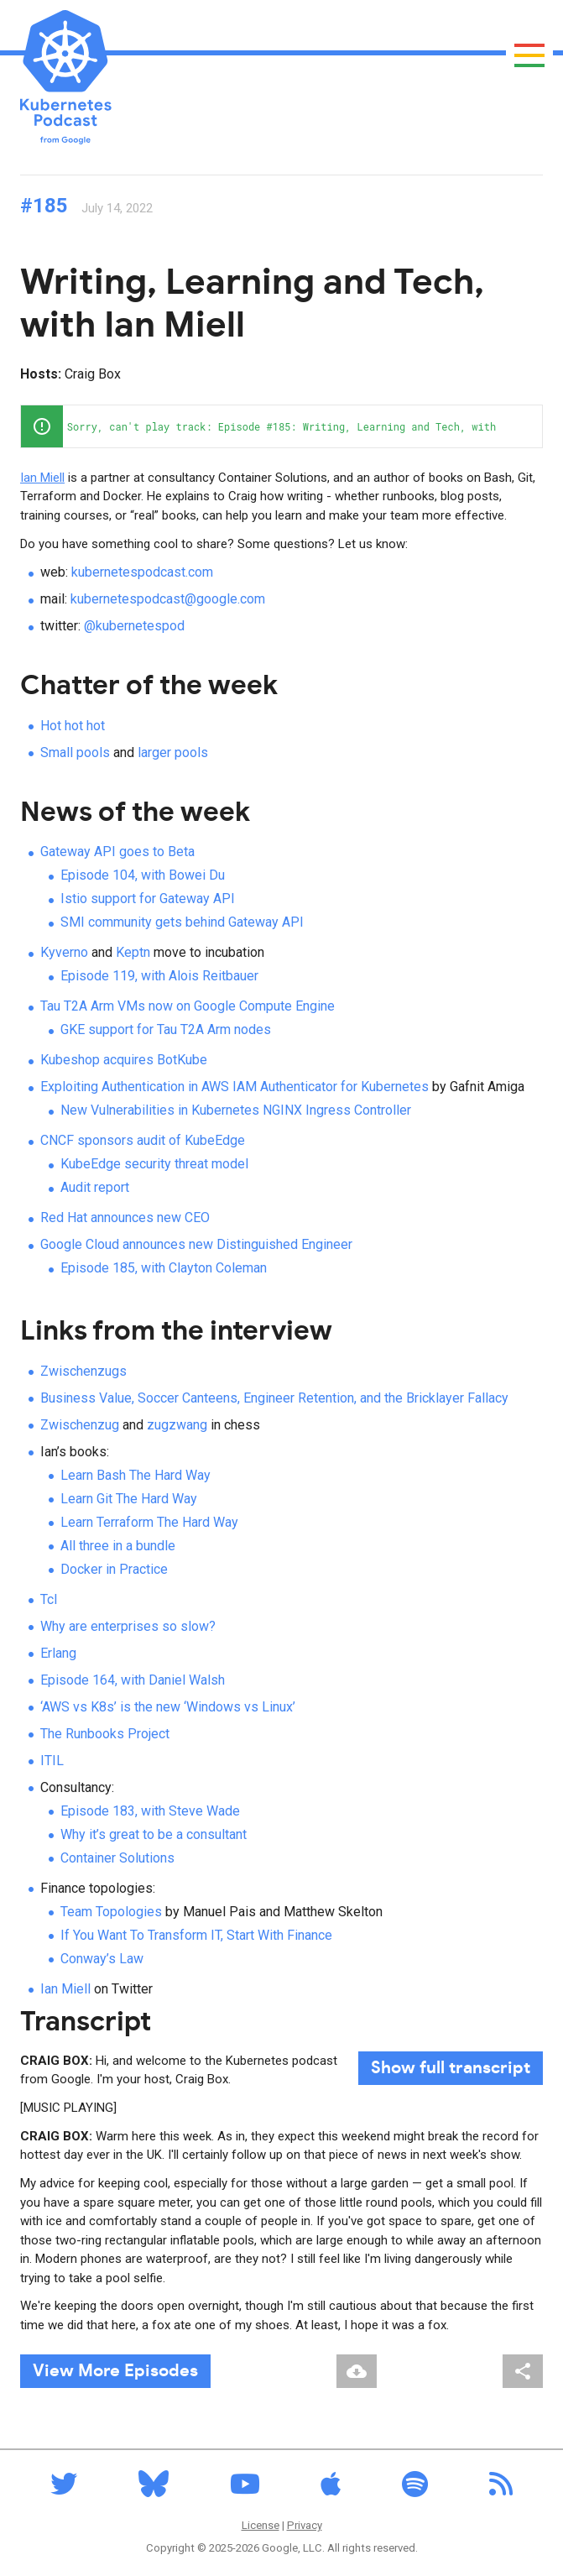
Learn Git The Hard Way (128, 1499)
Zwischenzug (79, 1425)
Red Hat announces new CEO (125, 1217)
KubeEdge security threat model (154, 1164)
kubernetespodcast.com (142, 572)
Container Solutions (117, 1858)
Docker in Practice (114, 1569)
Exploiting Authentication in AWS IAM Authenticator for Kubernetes (234, 1087)
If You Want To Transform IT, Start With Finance (196, 1935)
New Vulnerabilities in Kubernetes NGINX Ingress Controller (235, 1110)
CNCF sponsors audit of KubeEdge (142, 1140)
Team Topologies (111, 1912)
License (260, 2525)
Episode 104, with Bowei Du (142, 875)
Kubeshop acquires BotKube (123, 1060)
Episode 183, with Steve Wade (150, 1811)
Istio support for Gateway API (147, 899)
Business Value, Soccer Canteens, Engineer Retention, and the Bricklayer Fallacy (274, 1398)
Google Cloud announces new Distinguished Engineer (196, 1244)
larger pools (173, 752)
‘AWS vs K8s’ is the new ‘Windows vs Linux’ (167, 1707)
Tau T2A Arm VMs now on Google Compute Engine (187, 1006)
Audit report (94, 1187)
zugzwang (177, 1425)
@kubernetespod (134, 626)
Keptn (133, 952)
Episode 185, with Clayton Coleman (163, 1268)
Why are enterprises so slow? (128, 1626)
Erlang (58, 1653)
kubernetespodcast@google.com (167, 599)
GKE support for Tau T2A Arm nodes (165, 1029)
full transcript (450, 2068)
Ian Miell (42, 477)
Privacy (304, 2525)
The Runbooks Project (104, 1734)
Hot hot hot (72, 726)
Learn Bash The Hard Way (135, 1475)
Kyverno (64, 952)
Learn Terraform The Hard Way (149, 1522)
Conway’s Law (101, 1959)
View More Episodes (115, 2371)
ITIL (52, 1761)
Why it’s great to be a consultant (153, 1834)
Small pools (75, 752)
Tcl (48, 1599)
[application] (281, 426)
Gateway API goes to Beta (117, 852)
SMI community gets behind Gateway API (182, 922)
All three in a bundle (117, 1546)
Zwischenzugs (83, 1371)
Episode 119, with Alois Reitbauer (159, 976)
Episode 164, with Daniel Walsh (132, 1680)
